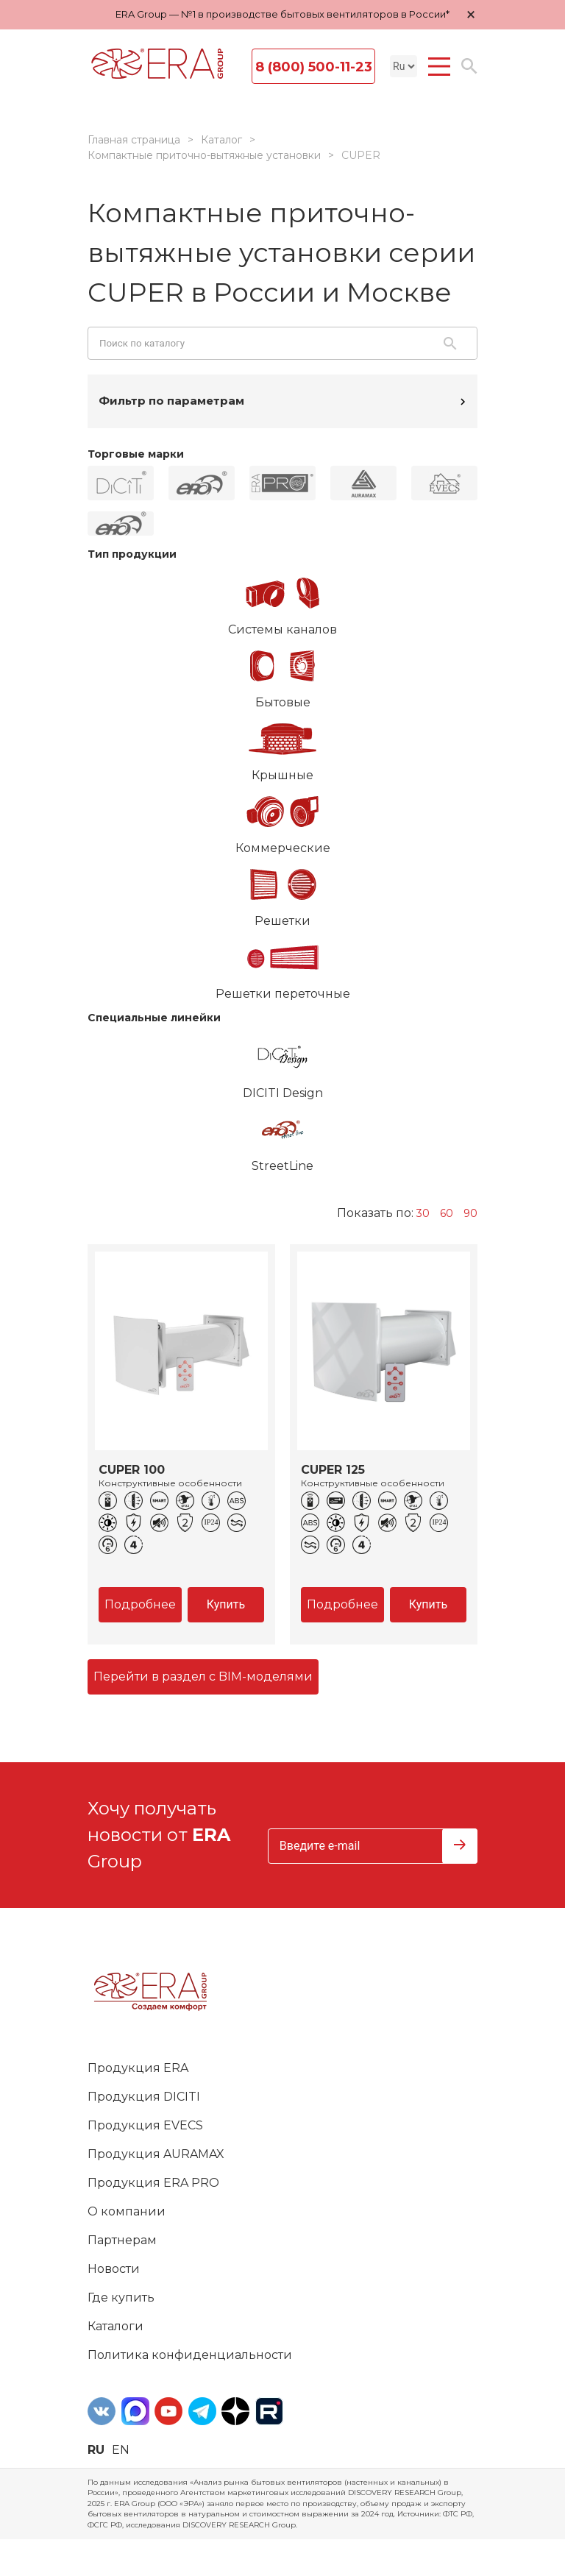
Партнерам (122, 2240)
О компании (127, 2211)
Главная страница (134, 139)
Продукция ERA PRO (153, 2183)
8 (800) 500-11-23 (313, 67)
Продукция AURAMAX (156, 2154)
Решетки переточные (282, 965)
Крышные (282, 747)
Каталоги (115, 2326)
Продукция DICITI (144, 2097)
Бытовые (282, 674)
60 (446, 1213)
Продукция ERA (138, 2068)
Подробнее (140, 1604)
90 (470, 1213)
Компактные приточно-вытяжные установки (204, 155)
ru (96, 2450)
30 (423, 1213)
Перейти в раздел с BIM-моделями (203, 1676)
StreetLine (282, 1137)
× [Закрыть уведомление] (470, 14)
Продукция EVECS (145, 2125)
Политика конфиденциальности (190, 2355)
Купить (226, 1604)
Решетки (282, 892)
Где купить (121, 2297)
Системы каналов (282, 601)
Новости (114, 2269)
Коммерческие (282, 819)
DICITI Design (282, 1064)
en (120, 2450)
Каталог (221, 139)
